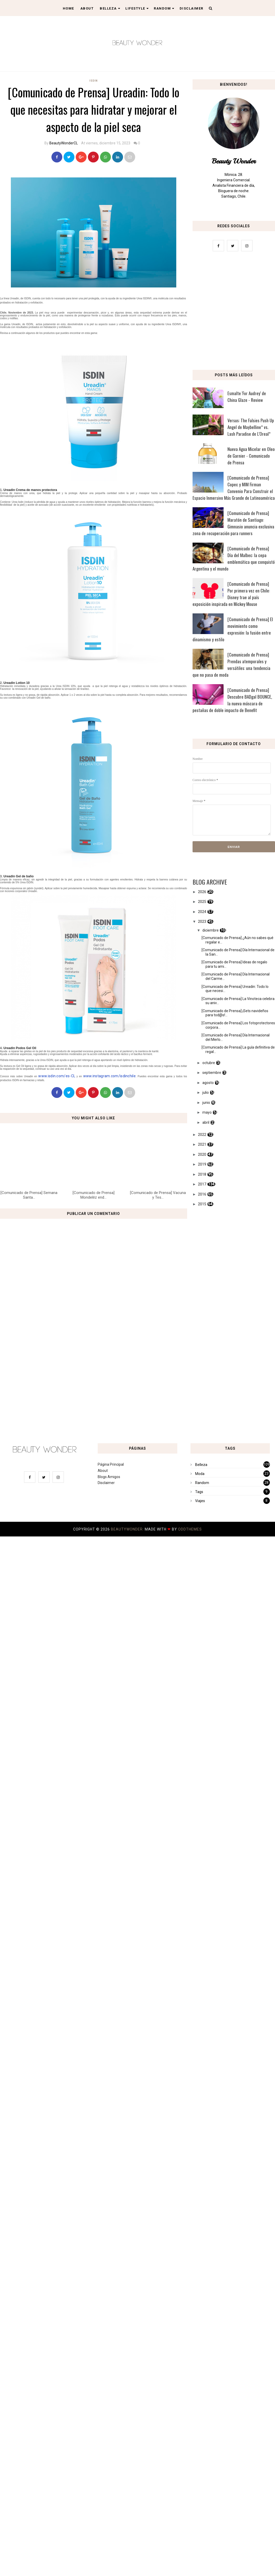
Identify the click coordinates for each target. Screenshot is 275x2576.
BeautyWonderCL (63, 143)
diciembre (210, 930)
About (87, 8)
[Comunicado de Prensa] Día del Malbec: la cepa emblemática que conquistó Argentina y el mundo (234, 558)
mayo (207, 1112)
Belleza (110, 8)
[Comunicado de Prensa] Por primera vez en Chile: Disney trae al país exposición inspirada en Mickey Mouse (231, 594)
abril (205, 1122)
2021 (202, 1144)
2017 (202, 1184)
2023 (202, 921)
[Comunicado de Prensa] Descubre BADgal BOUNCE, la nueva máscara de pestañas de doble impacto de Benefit (232, 700)
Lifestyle (137, 8)
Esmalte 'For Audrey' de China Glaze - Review (246, 396)
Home (68, 8)
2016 (202, 1194)
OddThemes (190, 1529)
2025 (202, 902)
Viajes (200, 1501)
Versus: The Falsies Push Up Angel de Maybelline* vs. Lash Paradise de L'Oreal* (250, 427)
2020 (202, 1154)
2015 (202, 1204)
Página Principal (111, 1464)
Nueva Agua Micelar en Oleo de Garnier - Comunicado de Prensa (251, 456)
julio (205, 1092)
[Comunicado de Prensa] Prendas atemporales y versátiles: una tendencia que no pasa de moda (232, 664)
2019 (202, 1164)
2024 (202, 912)
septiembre (211, 1073)
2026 (202, 892)
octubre (208, 1063)
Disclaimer (191, 8)
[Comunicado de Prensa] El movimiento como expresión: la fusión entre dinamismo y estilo (233, 629)
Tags (199, 1492)
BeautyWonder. (128, 1529)
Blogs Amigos (109, 1477)
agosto (208, 1083)
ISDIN (93, 80)
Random (164, 8)
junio (206, 1102)
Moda (199, 1474)
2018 (202, 1174)
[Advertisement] (137, 1391)
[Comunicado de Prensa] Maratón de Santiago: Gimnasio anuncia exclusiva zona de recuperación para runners (233, 523)
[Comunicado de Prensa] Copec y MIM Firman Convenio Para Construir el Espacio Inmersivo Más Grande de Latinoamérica (234, 487)
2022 (202, 1135)
